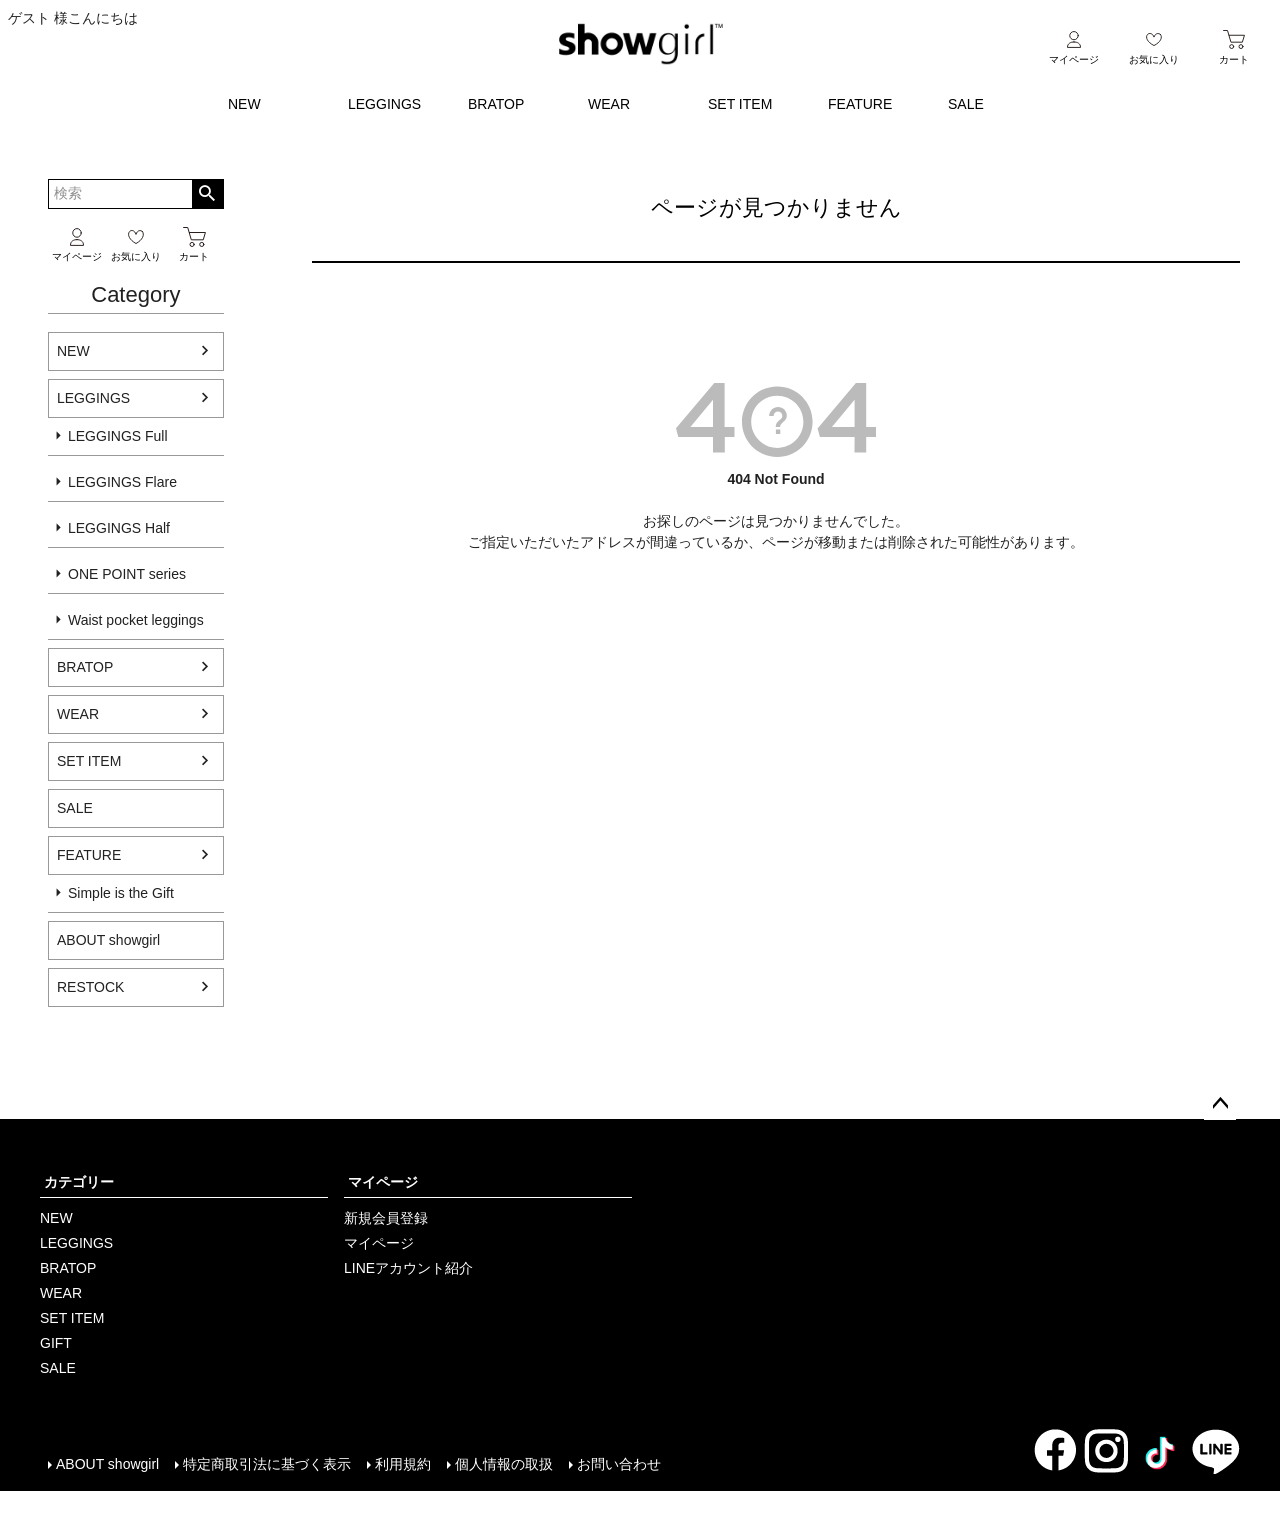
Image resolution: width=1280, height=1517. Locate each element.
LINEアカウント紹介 (408, 1268)
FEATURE (860, 104)
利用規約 (403, 1464)
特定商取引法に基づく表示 (267, 1464)
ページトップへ (1220, 1104)
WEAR (609, 104)
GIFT (56, 1343)
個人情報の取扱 (504, 1464)
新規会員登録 (386, 1218)
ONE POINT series (127, 574)
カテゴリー (79, 1182)
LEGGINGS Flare (122, 482)
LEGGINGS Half (119, 528)
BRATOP (496, 104)
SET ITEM (740, 104)
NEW (244, 104)
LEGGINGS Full (118, 436)
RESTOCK (90, 987)
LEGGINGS (384, 104)
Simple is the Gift (121, 893)
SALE (966, 104)
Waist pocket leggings (136, 620)
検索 (207, 194)
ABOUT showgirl (107, 1464)
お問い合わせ (619, 1464)
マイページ (383, 1182)
